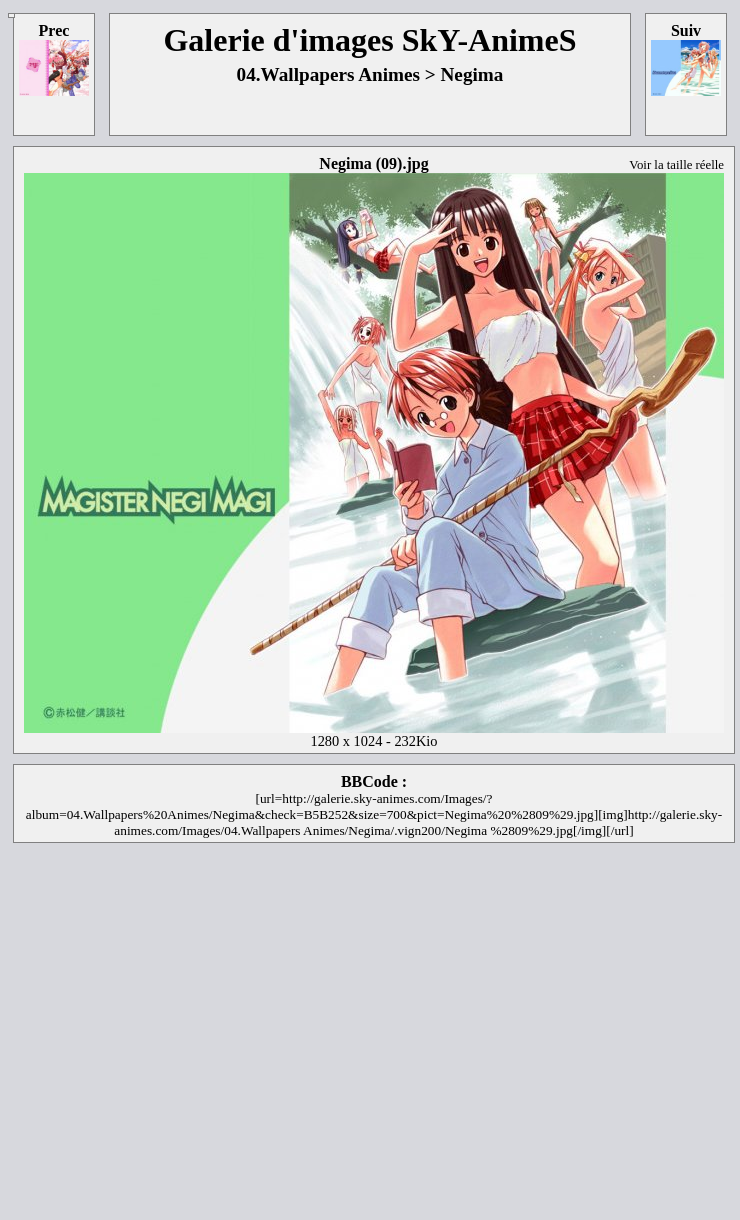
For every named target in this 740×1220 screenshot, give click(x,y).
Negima (472, 74)
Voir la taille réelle (676, 165)
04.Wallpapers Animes (328, 74)
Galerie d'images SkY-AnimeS (369, 40)
